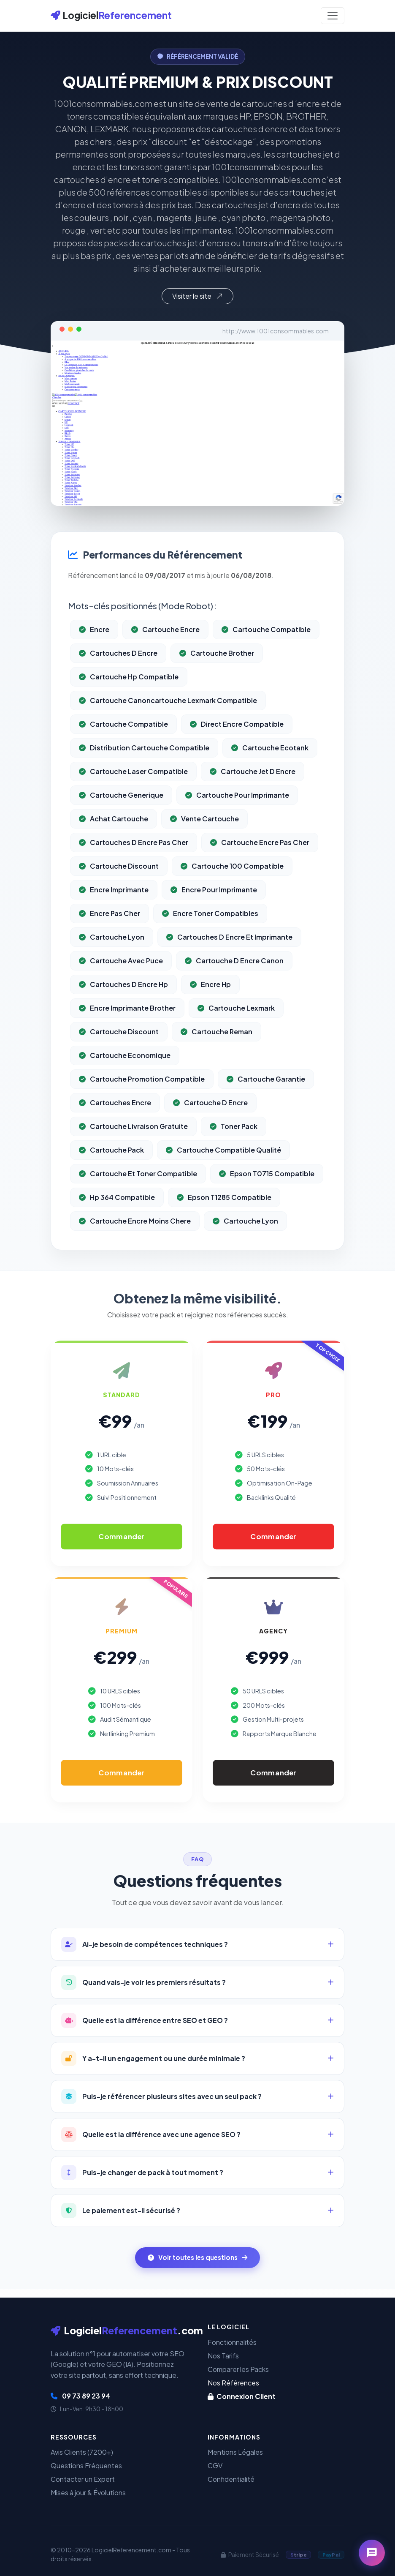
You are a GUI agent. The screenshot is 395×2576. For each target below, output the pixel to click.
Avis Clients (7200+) (82, 2452)
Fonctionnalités (232, 2342)
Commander (121, 1536)
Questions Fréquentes (86, 2465)
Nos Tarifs (223, 2355)
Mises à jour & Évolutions (88, 2492)
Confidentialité (231, 2479)
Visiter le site (197, 296)
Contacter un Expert (83, 2479)
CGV (215, 2465)
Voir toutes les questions (197, 2257)
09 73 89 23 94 (80, 2395)
